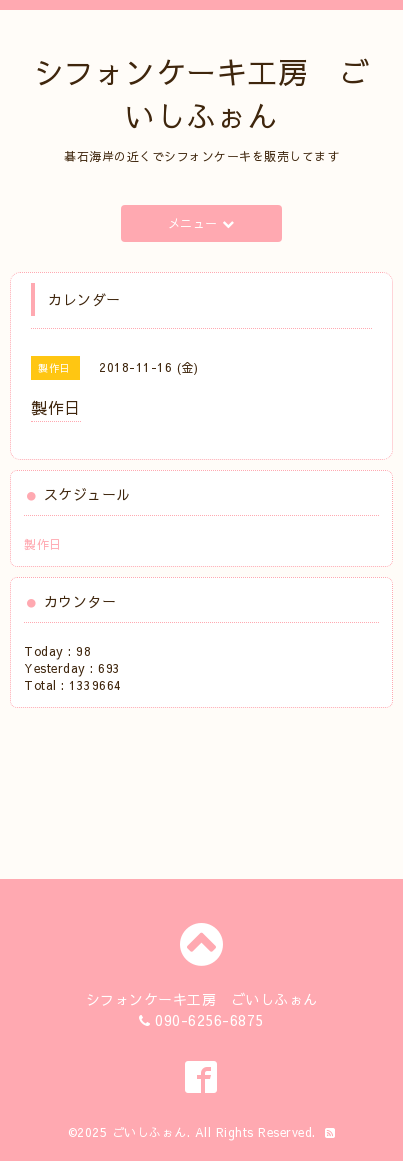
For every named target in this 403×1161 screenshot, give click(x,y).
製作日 (43, 544)
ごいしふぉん (149, 1132)
